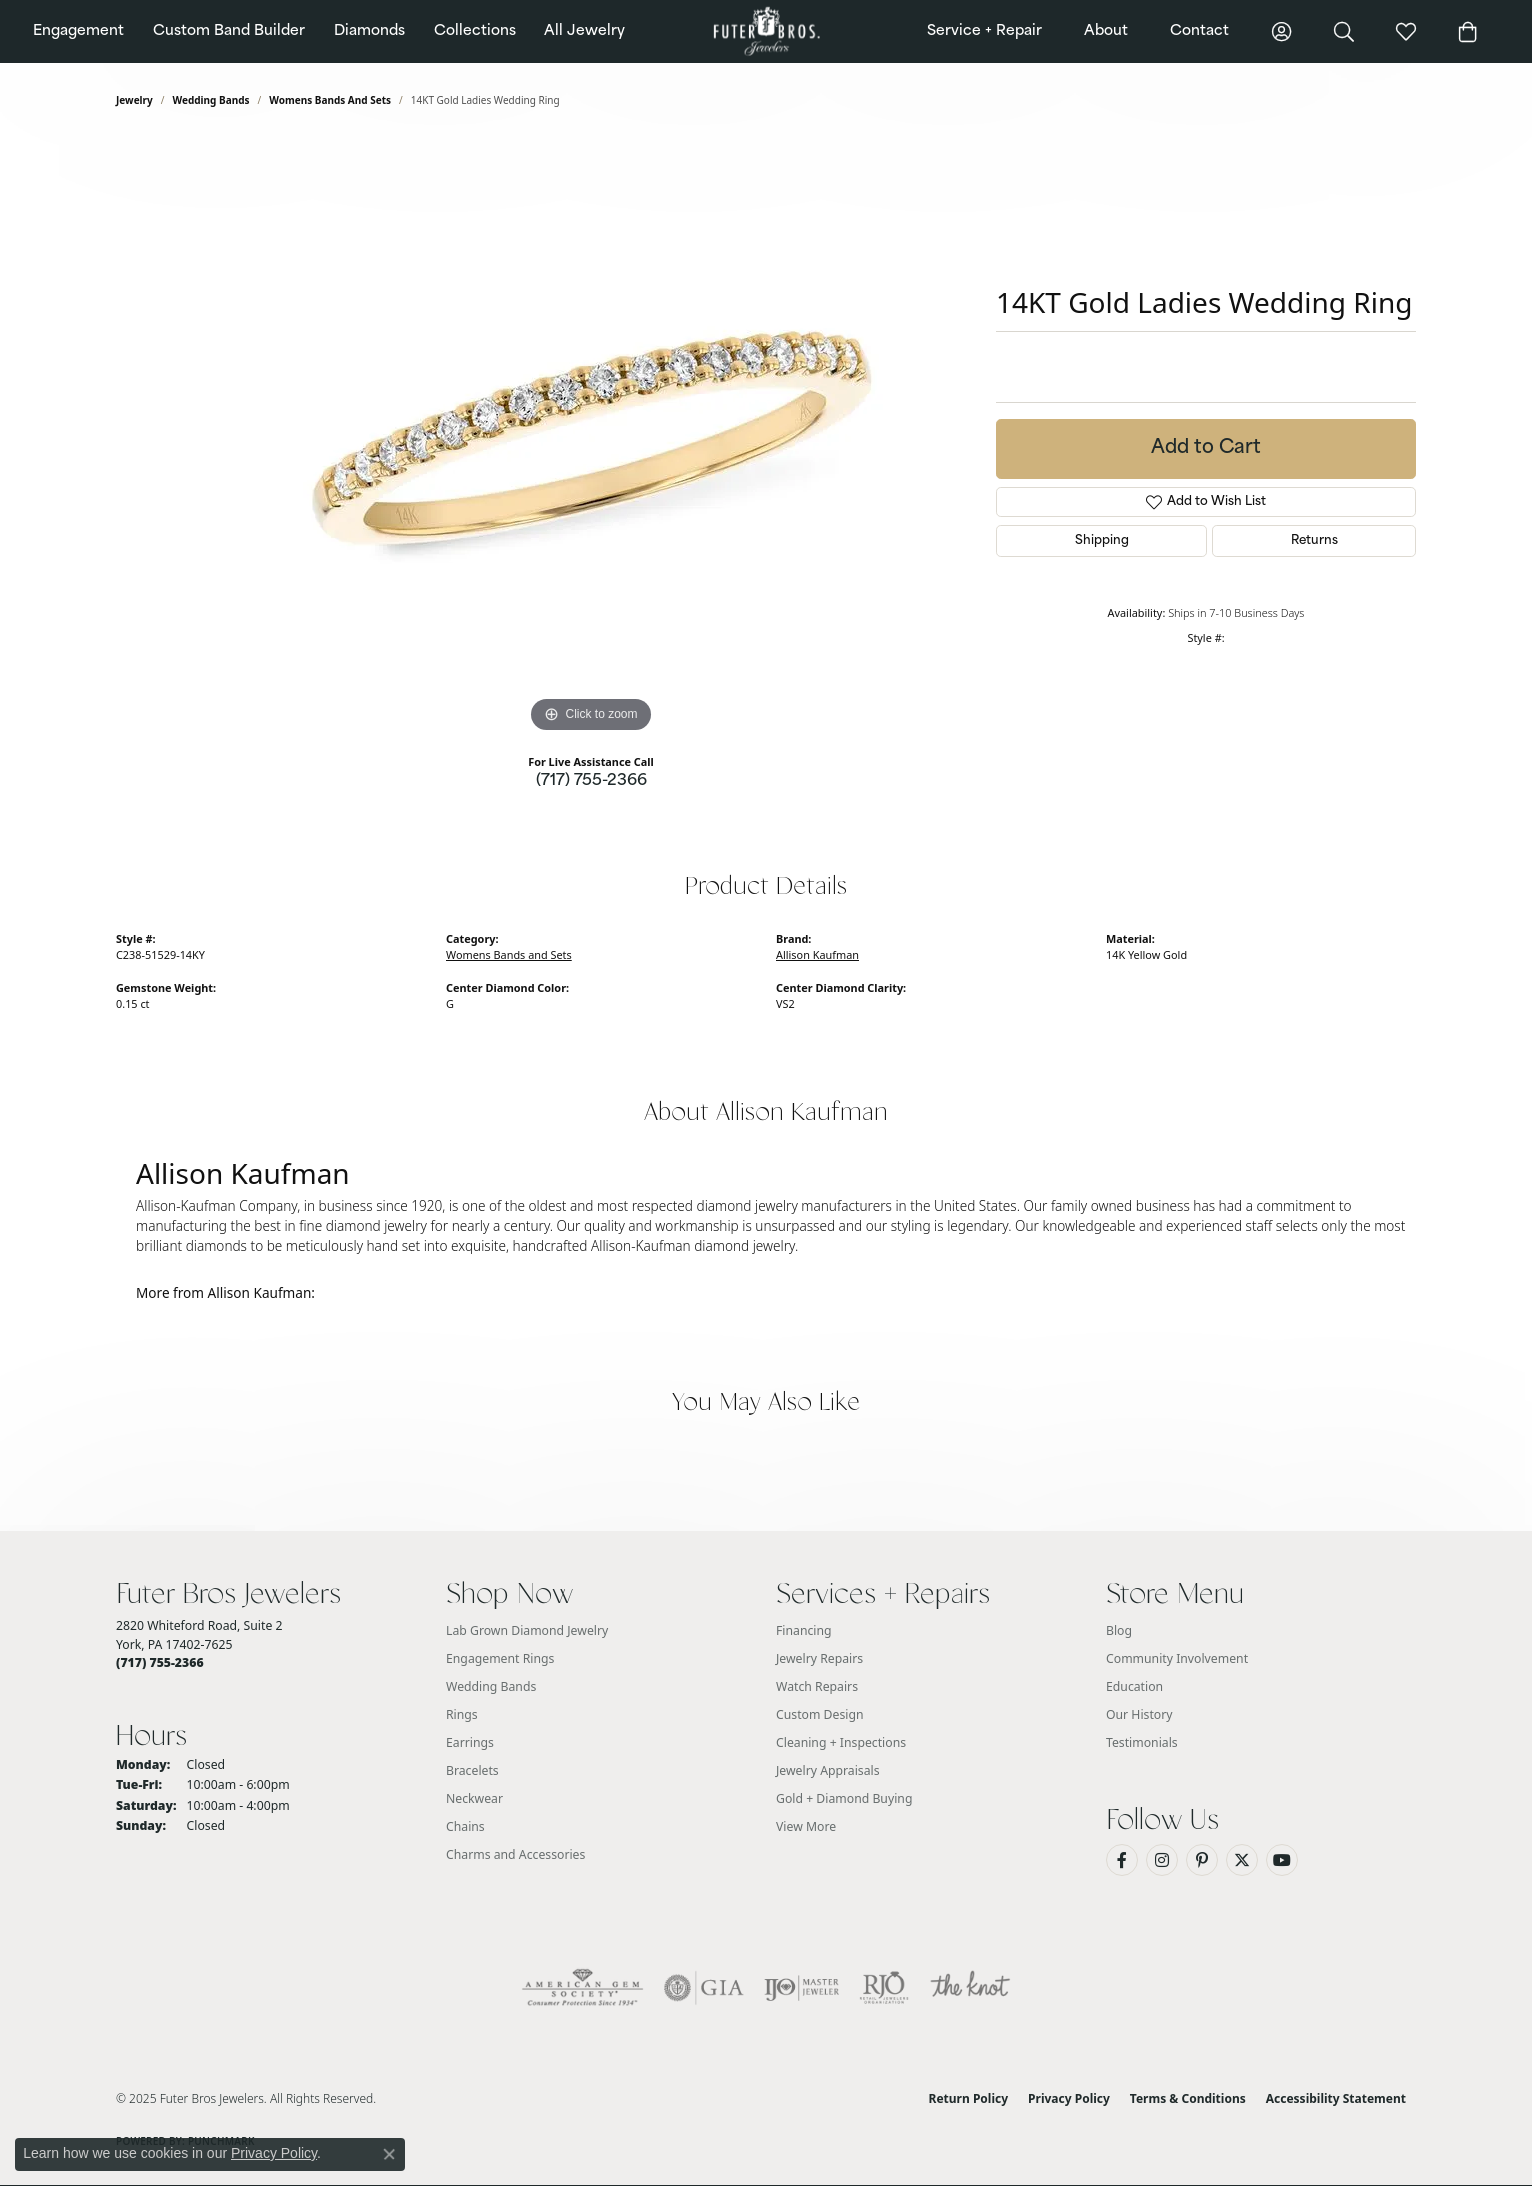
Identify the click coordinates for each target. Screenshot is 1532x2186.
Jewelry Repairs (819, 1658)
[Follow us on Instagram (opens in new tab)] (1162, 1860)
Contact (1199, 31)
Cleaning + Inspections (841, 1742)
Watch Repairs (817, 1686)
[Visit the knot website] (970, 1988)
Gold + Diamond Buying (844, 1798)
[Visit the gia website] (704, 1988)
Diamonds (369, 31)
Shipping (1102, 541)
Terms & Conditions (1188, 2098)
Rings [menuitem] (462, 1714)
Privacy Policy (1069, 2098)
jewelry (134, 100)
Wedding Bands (211, 100)
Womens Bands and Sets (330, 100)
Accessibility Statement (1336, 2098)
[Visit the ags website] (582, 1988)
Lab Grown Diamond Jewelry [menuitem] (527, 1630)
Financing (804, 1630)
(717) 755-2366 (591, 781)
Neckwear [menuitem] (474, 1798)
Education (1134, 1686)
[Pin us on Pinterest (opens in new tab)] (1202, 1860)
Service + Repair (984, 31)
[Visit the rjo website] (884, 1988)
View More (806, 1826)
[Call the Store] (160, 1662)
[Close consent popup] (389, 2154)
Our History (1139, 1714)
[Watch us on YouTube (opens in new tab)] (1282, 1860)
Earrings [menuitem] (470, 1742)
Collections (475, 31)
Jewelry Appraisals (828, 1770)
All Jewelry (584, 31)
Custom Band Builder (229, 31)
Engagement (78, 31)
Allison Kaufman (817, 954)
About (1106, 31)
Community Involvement (1177, 1658)
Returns (1314, 541)
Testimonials (1142, 1742)
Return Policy (969, 2098)
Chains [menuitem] (465, 1826)
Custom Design (820, 1714)
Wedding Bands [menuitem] (491, 1686)
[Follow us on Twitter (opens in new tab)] (1242, 1860)
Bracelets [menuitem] (472, 1770)
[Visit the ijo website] (801, 1988)
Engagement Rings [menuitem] (500, 1658)
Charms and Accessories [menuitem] (515, 1854)
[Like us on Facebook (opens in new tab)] (1122, 1860)
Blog (1119, 1630)
